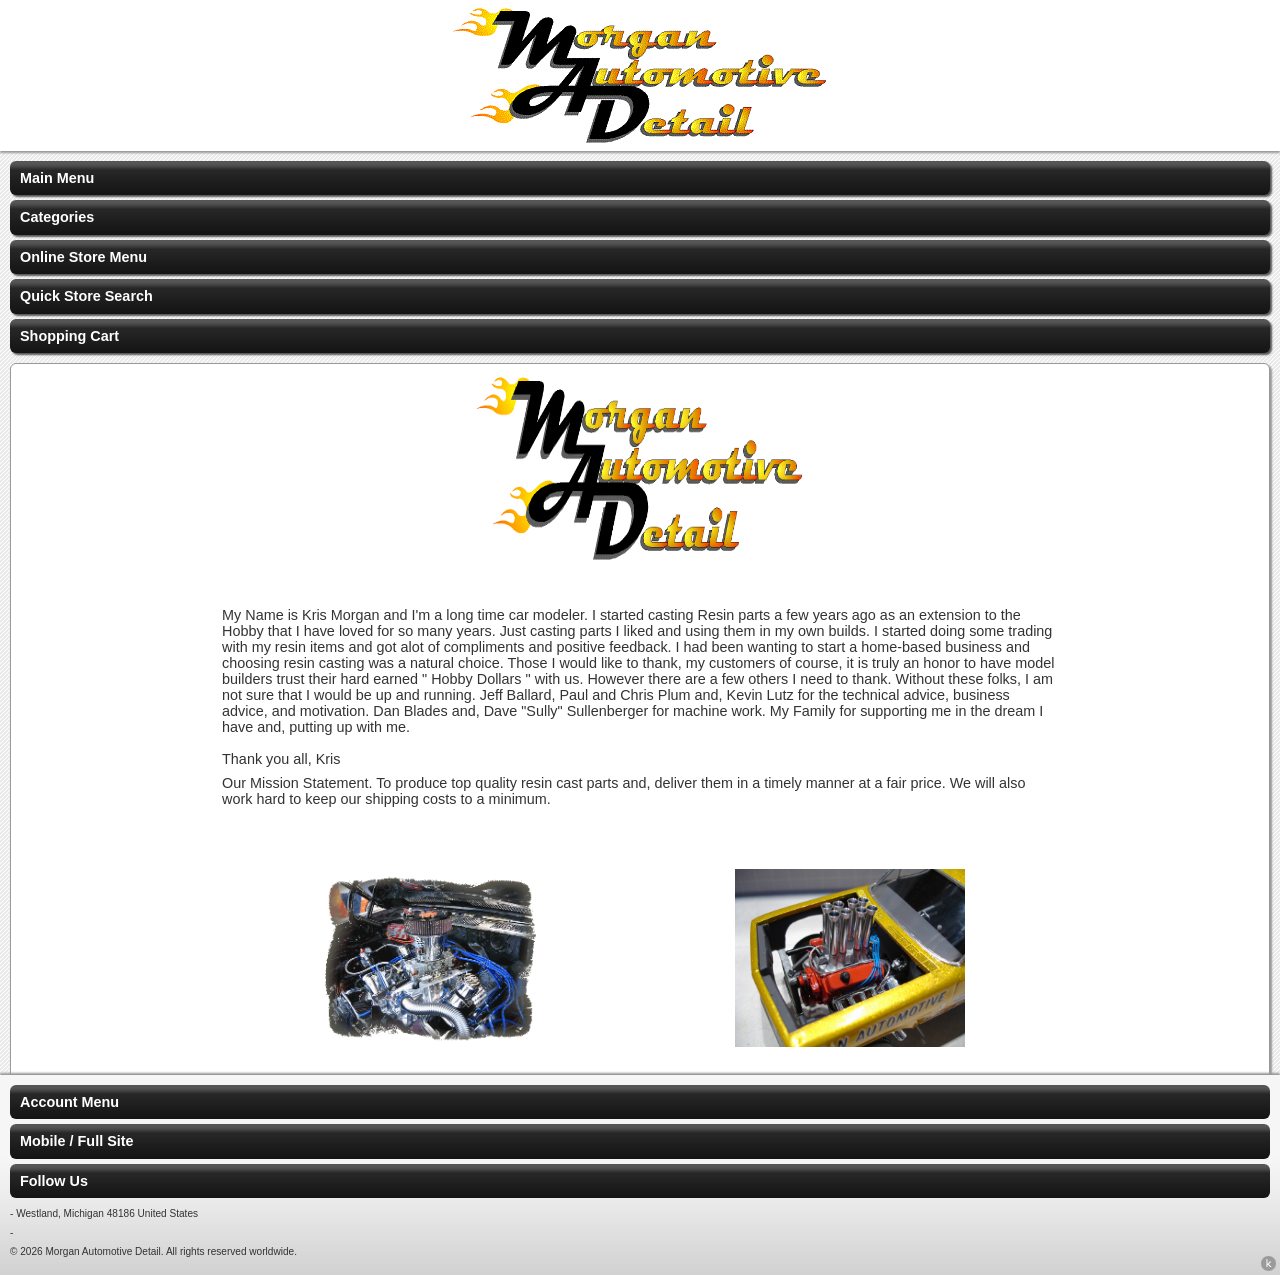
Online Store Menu (83, 257)
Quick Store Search (86, 296)
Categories (57, 217)
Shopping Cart (69, 336)
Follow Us (54, 1181)
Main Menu (57, 178)
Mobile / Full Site (77, 1141)
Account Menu (69, 1102)
